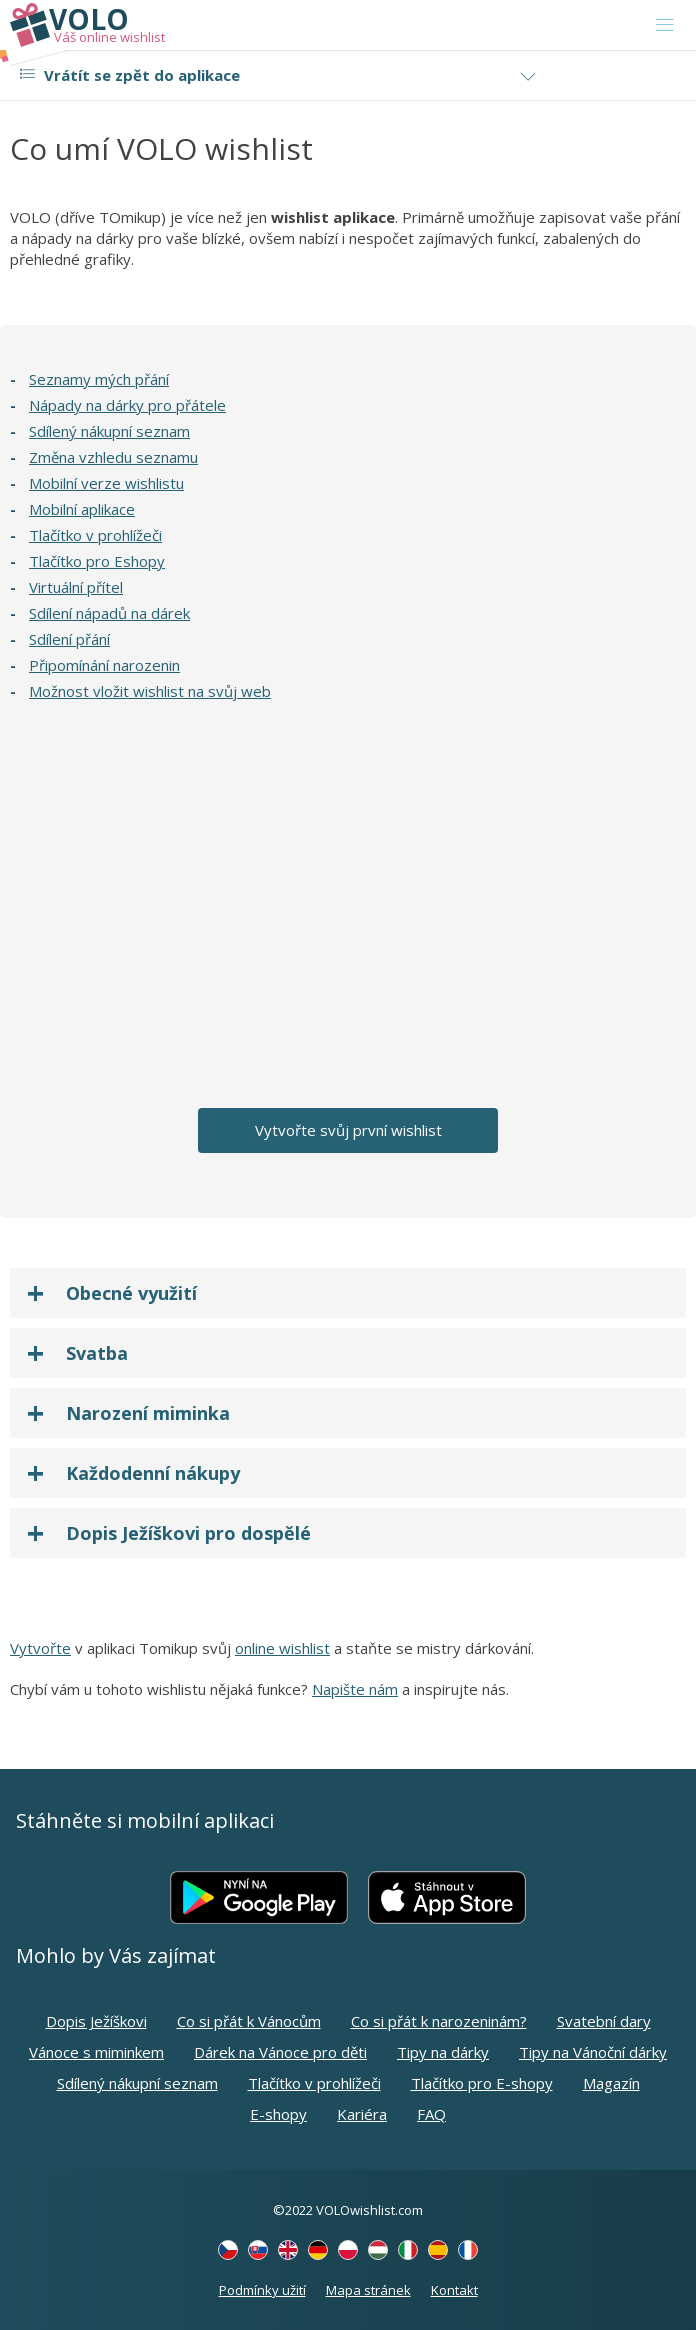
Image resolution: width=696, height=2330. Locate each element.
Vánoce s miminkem (96, 2052)
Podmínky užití (262, 2290)
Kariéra (362, 2114)
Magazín (611, 2083)
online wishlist (282, 1648)
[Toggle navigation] (665, 25)
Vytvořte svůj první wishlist (348, 1130)
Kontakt (454, 2290)
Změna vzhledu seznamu (113, 457)
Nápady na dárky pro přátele (127, 405)
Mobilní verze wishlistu (106, 483)
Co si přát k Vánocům (249, 2021)
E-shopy (278, 2114)
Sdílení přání (69, 639)
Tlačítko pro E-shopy (482, 2083)
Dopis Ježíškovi (96, 2021)
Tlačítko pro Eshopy (97, 561)
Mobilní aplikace (82, 509)
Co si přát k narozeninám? (439, 2021)
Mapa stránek (368, 2290)
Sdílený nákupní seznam (109, 431)
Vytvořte (40, 1648)
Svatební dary (604, 2021)
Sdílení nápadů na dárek (109, 613)
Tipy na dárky (443, 2052)
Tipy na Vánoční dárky (593, 2052)
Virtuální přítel (76, 587)
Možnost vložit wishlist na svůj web (150, 691)
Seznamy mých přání (99, 379)
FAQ (431, 2114)
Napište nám (355, 1689)
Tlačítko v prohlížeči (95, 535)
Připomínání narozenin (104, 665)
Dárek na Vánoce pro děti (280, 2052)
